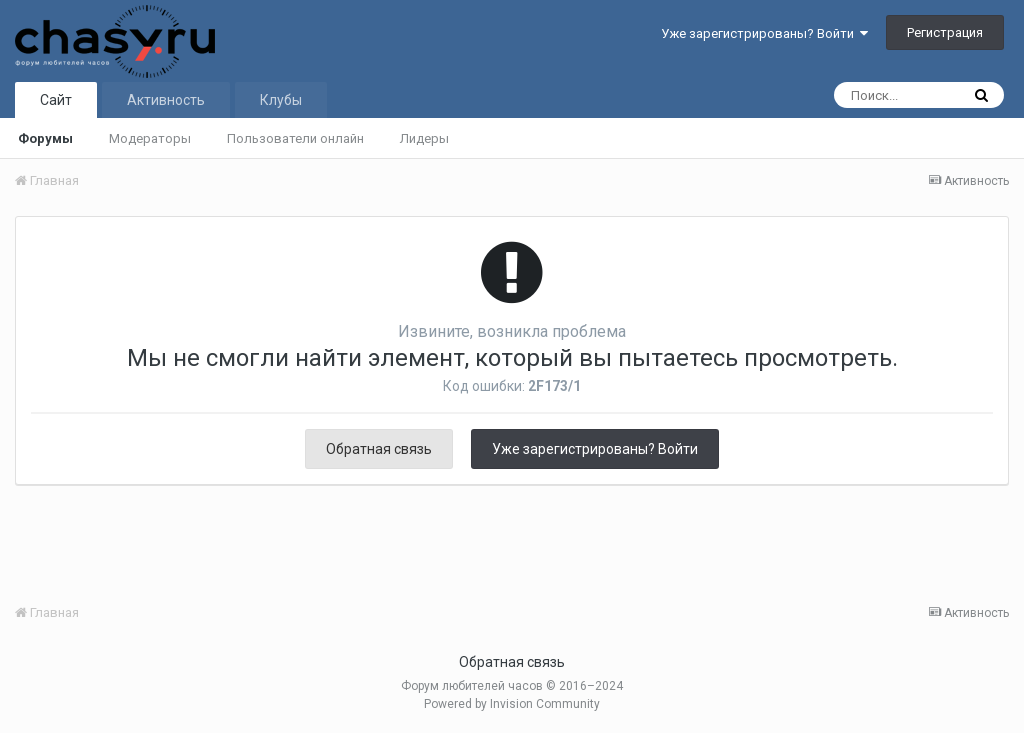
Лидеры (424, 138)
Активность (166, 100)
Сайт (56, 100)
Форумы (45, 138)
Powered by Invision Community (512, 704)
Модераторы (150, 138)
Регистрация (945, 32)
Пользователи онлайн (295, 138)
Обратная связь (379, 449)
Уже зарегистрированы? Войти (764, 33)
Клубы (281, 100)
